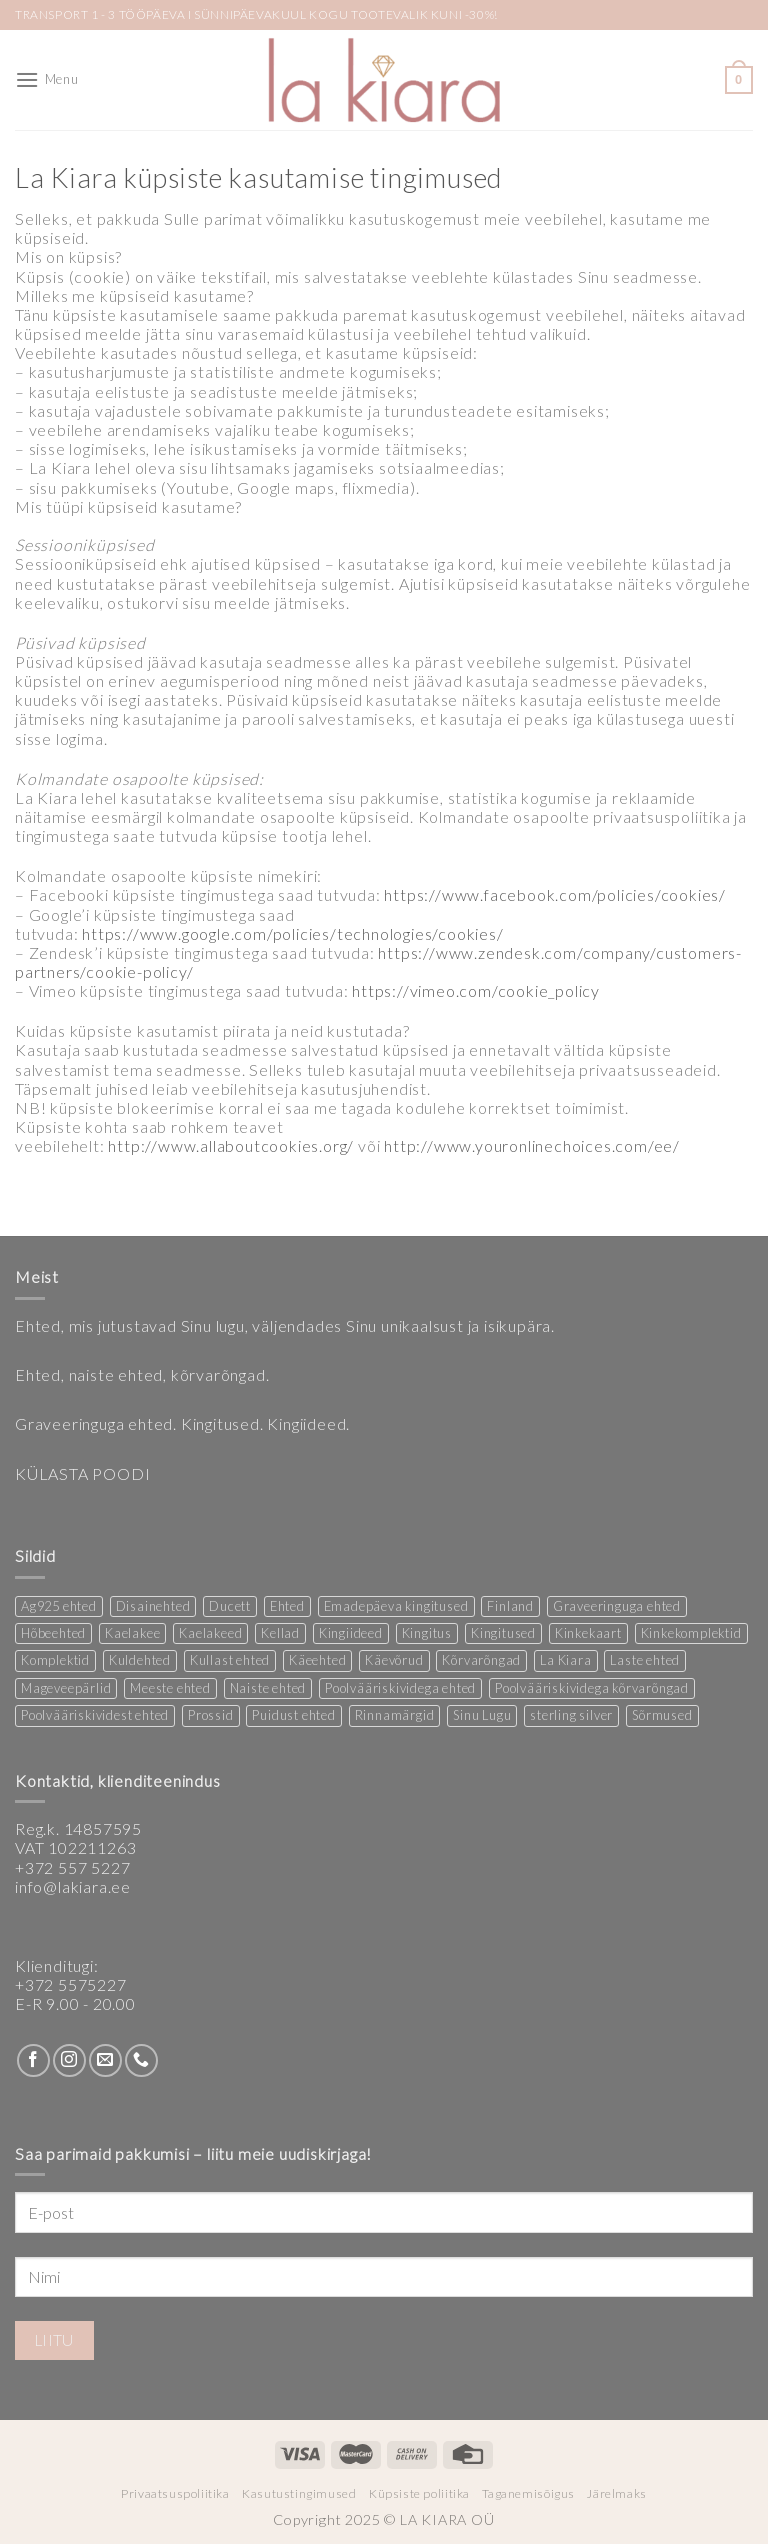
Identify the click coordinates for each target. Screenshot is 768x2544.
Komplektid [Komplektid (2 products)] (55, 1660)
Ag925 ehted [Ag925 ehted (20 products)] (59, 1606)
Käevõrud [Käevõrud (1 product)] (394, 1660)
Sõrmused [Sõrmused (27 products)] (662, 1715)
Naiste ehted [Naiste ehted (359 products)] (268, 1688)
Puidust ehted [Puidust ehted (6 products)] (293, 1715)
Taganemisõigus (528, 2493)
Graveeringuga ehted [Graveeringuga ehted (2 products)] (617, 1606)
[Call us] (141, 2060)
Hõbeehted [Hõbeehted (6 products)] (53, 1633)
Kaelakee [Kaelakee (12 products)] (132, 1633)
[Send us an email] (105, 2060)
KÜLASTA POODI (82, 1473)
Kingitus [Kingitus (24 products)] (427, 1633)
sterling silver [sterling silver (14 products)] (571, 1715)
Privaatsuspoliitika (175, 2493)
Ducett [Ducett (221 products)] (230, 1606)
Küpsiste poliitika (419, 2493)
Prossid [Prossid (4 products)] (211, 1715)
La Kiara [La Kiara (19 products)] (565, 1660)
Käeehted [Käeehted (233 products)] (317, 1660)
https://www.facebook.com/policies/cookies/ (555, 894)
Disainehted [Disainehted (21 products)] (153, 1606)
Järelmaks (617, 2493)
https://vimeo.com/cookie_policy (478, 990)
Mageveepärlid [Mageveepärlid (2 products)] (66, 1688)
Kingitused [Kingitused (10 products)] (503, 1633)
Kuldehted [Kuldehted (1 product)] (140, 1660)
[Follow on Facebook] (33, 2060)
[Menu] (46, 79)
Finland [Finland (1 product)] (510, 1606)
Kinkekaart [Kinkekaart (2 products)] (588, 1633)
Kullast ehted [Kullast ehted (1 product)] (230, 1660)
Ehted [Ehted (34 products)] (287, 1606)
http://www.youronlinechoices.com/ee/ (534, 1145)
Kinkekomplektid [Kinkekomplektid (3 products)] (691, 1633)
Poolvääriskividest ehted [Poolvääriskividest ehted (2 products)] (95, 1715)
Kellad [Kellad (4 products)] (280, 1633)
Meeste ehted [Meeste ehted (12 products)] (170, 1688)
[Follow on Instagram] (69, 2060)
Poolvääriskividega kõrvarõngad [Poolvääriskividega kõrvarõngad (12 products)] (592, 1688)
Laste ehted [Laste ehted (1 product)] (645, 1660)
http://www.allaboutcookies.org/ (231, 1145)
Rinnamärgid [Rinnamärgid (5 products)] (395, 1715)
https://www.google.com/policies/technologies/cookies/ (292, 933)
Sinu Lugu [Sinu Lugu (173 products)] (482, 1715)
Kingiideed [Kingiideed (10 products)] (351, 1633)
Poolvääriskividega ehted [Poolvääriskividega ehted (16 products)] (400, 1688)
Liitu (54, 2340)
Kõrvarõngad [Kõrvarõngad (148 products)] (481, 1660)
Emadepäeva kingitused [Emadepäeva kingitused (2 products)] (396, 1606)
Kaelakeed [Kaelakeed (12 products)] (210, 1633)
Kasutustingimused (299, 2493)
